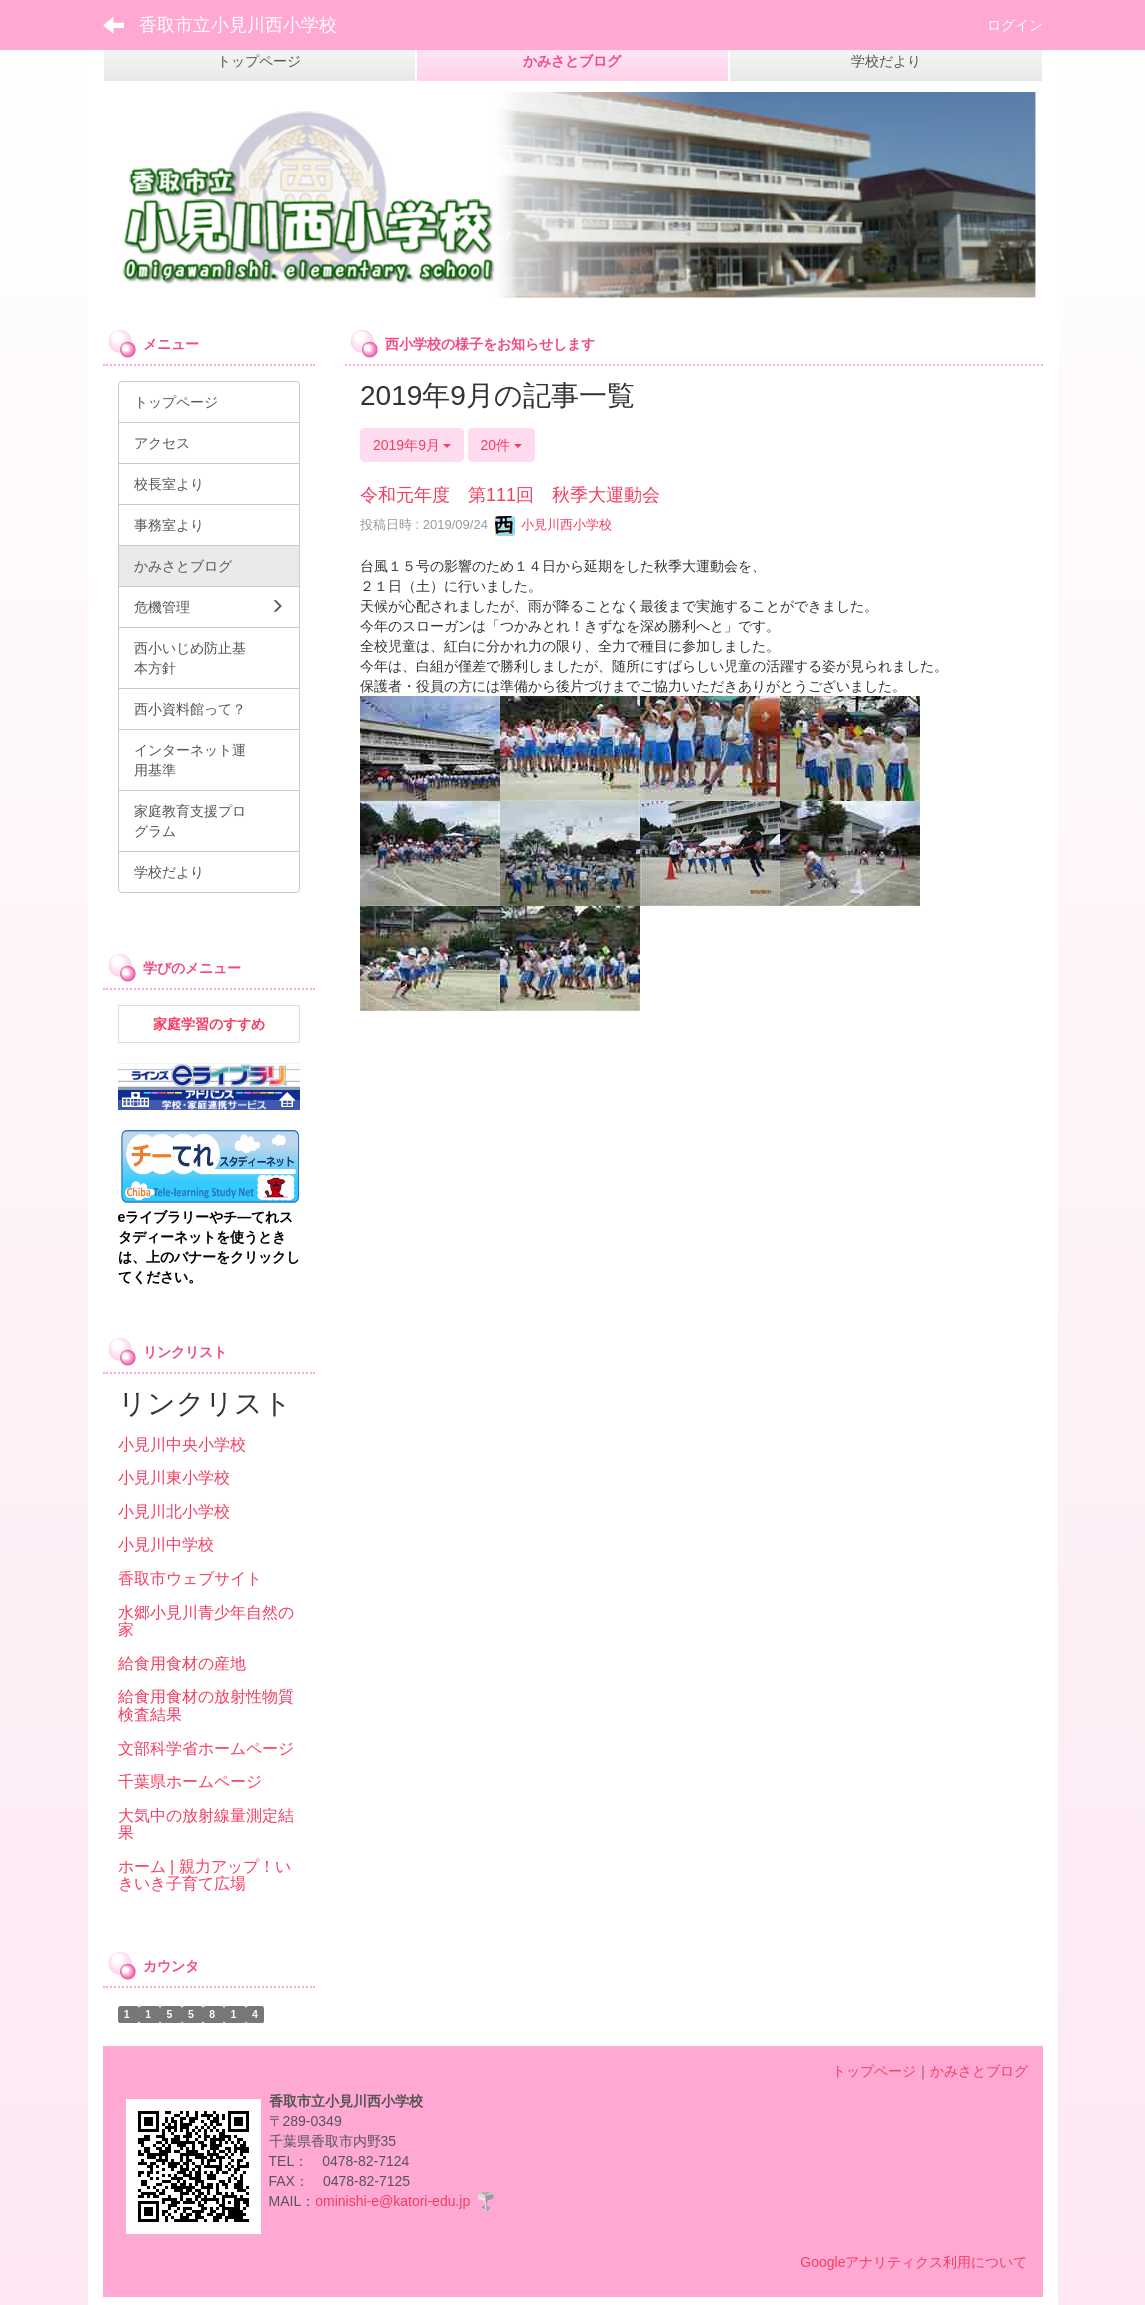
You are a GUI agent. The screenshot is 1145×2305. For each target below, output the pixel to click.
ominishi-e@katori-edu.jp (392, 2201)
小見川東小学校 (174, 1477)
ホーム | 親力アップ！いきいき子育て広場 (204, 1875)
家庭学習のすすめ (209, 1024)
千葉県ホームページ (190, 1781)
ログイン (1015, 25)
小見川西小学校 (553, 524)
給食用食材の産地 (182, 1663)
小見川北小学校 (174, 1511)
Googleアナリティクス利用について (913, 2262)
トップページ (874, 2071)
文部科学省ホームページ (206, 1748)
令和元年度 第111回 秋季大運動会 (510, 495)
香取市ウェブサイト (190, 1578)
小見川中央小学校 (182, 1444)
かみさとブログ (979, 2071)
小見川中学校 (166, 1544)
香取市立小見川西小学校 (238, 25)
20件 (501, 445)
